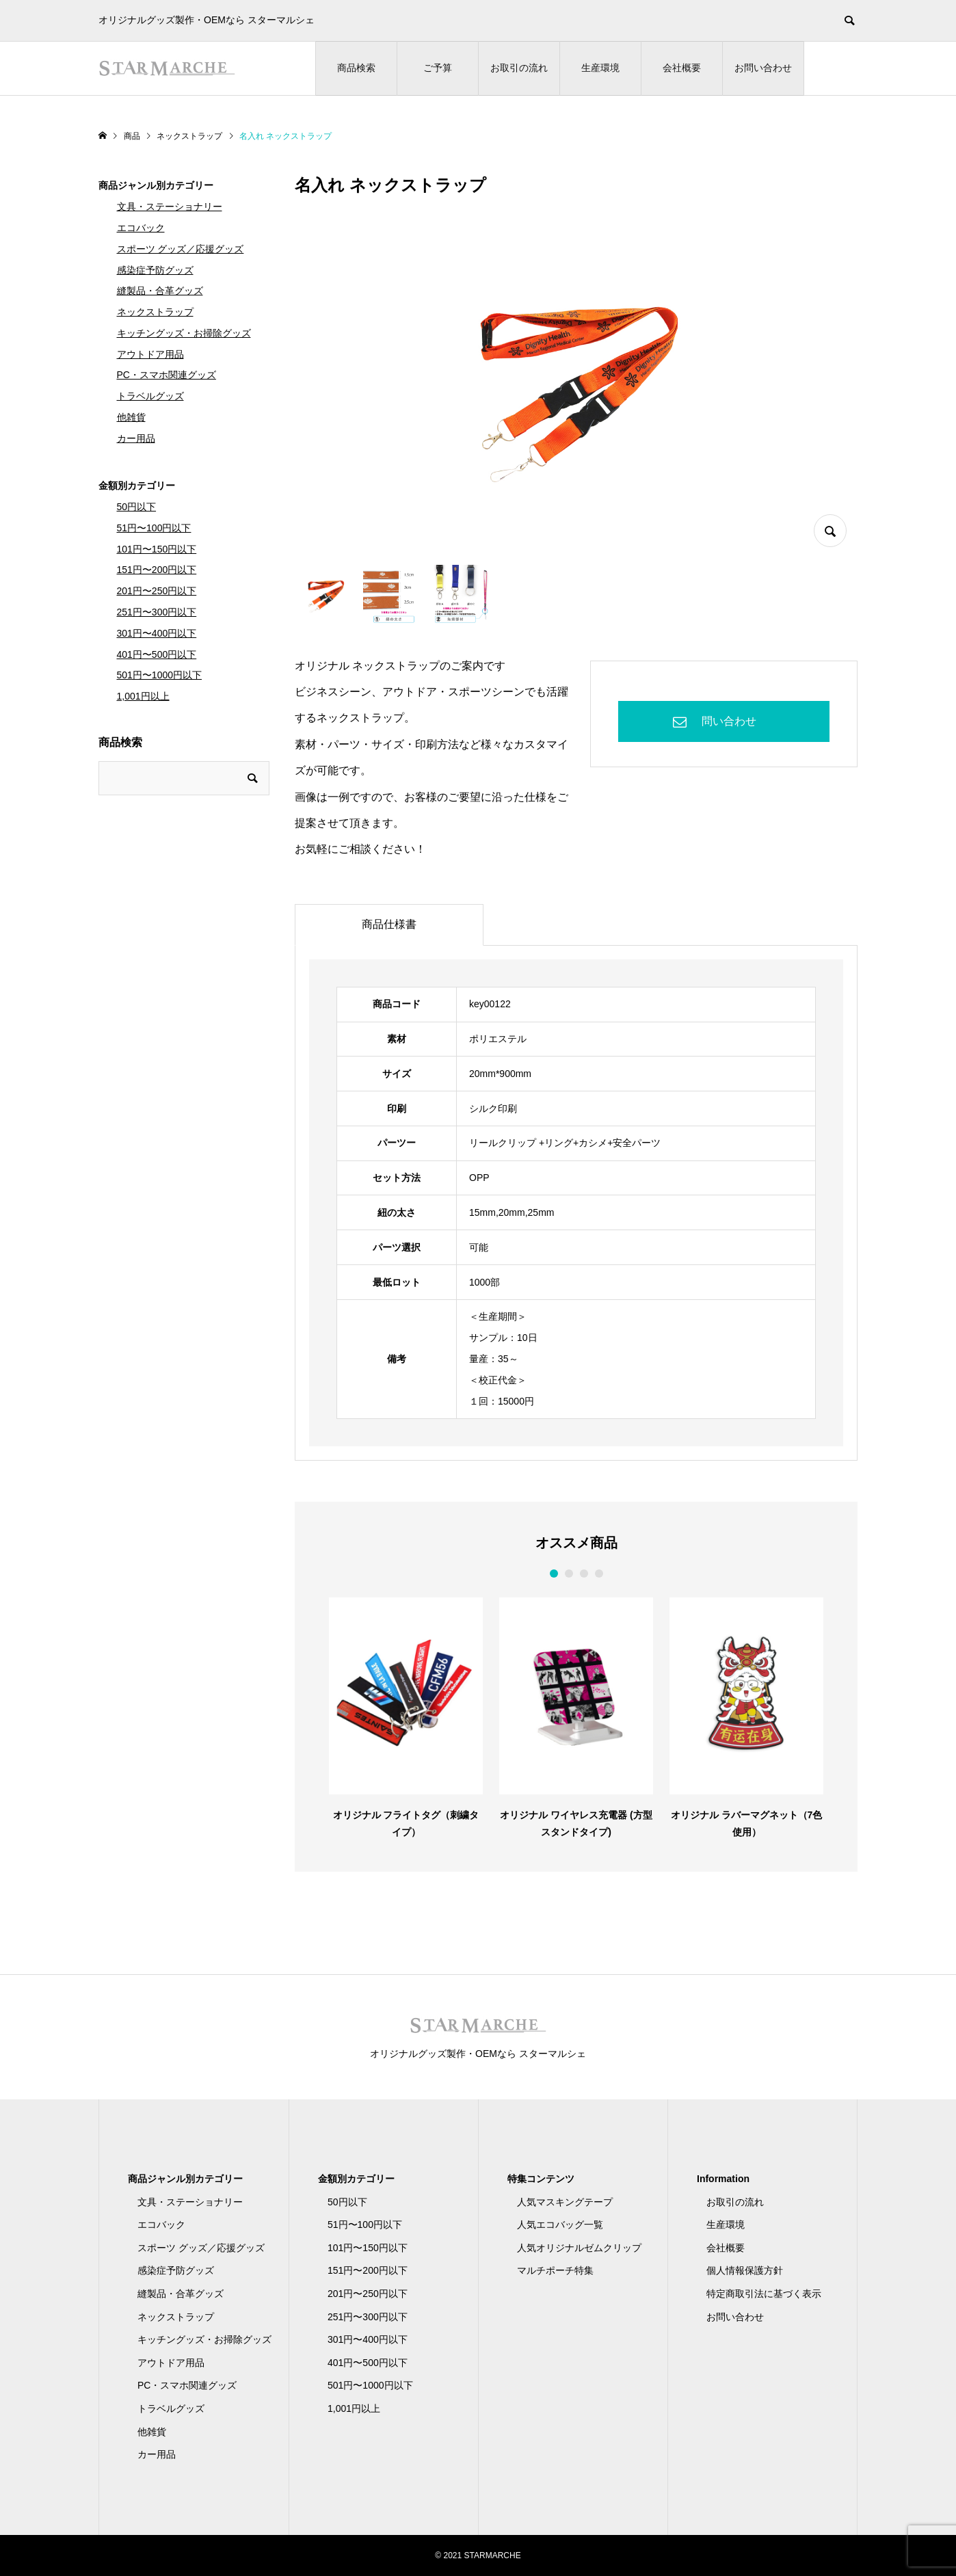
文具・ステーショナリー (169, 206)
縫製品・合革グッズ (160, 290)
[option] (406, 1717)
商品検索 (356, 67)
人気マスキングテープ (565, 2201)
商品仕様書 (389, 924)
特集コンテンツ (540, 2178)
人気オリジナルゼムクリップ (579, 2247)
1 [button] (553, 1573)
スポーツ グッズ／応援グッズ (180, 248)
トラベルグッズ (150, 395)
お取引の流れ (519, 67)
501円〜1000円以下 (159, 674)
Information (723, 2178)
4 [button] (599, 1573)
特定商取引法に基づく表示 (763, 2293)
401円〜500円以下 (157, 654)
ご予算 (437, 67)
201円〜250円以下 (157, 590)
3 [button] (584, 1573)
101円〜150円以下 (157, 549)
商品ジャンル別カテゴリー (155, 185)
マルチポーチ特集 (555, 2270)
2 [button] (569, 1573)
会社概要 (682, 67)
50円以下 (137, 506)
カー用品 (136, 438)
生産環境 (600, 67)
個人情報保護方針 (744, 2270)
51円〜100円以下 (154, 527)
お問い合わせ (763, 67)
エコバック (141, 227)
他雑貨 (131, 417)
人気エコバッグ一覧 (560, 2224)
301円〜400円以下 (157, 633)
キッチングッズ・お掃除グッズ (184, 333)
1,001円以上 (143, 696)
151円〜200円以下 (157, 569)
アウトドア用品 (150, 354)
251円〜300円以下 (157, 612)
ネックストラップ (155, 311)
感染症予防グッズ (155, 270)
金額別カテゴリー (136, 485)
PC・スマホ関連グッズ (166, 374)
